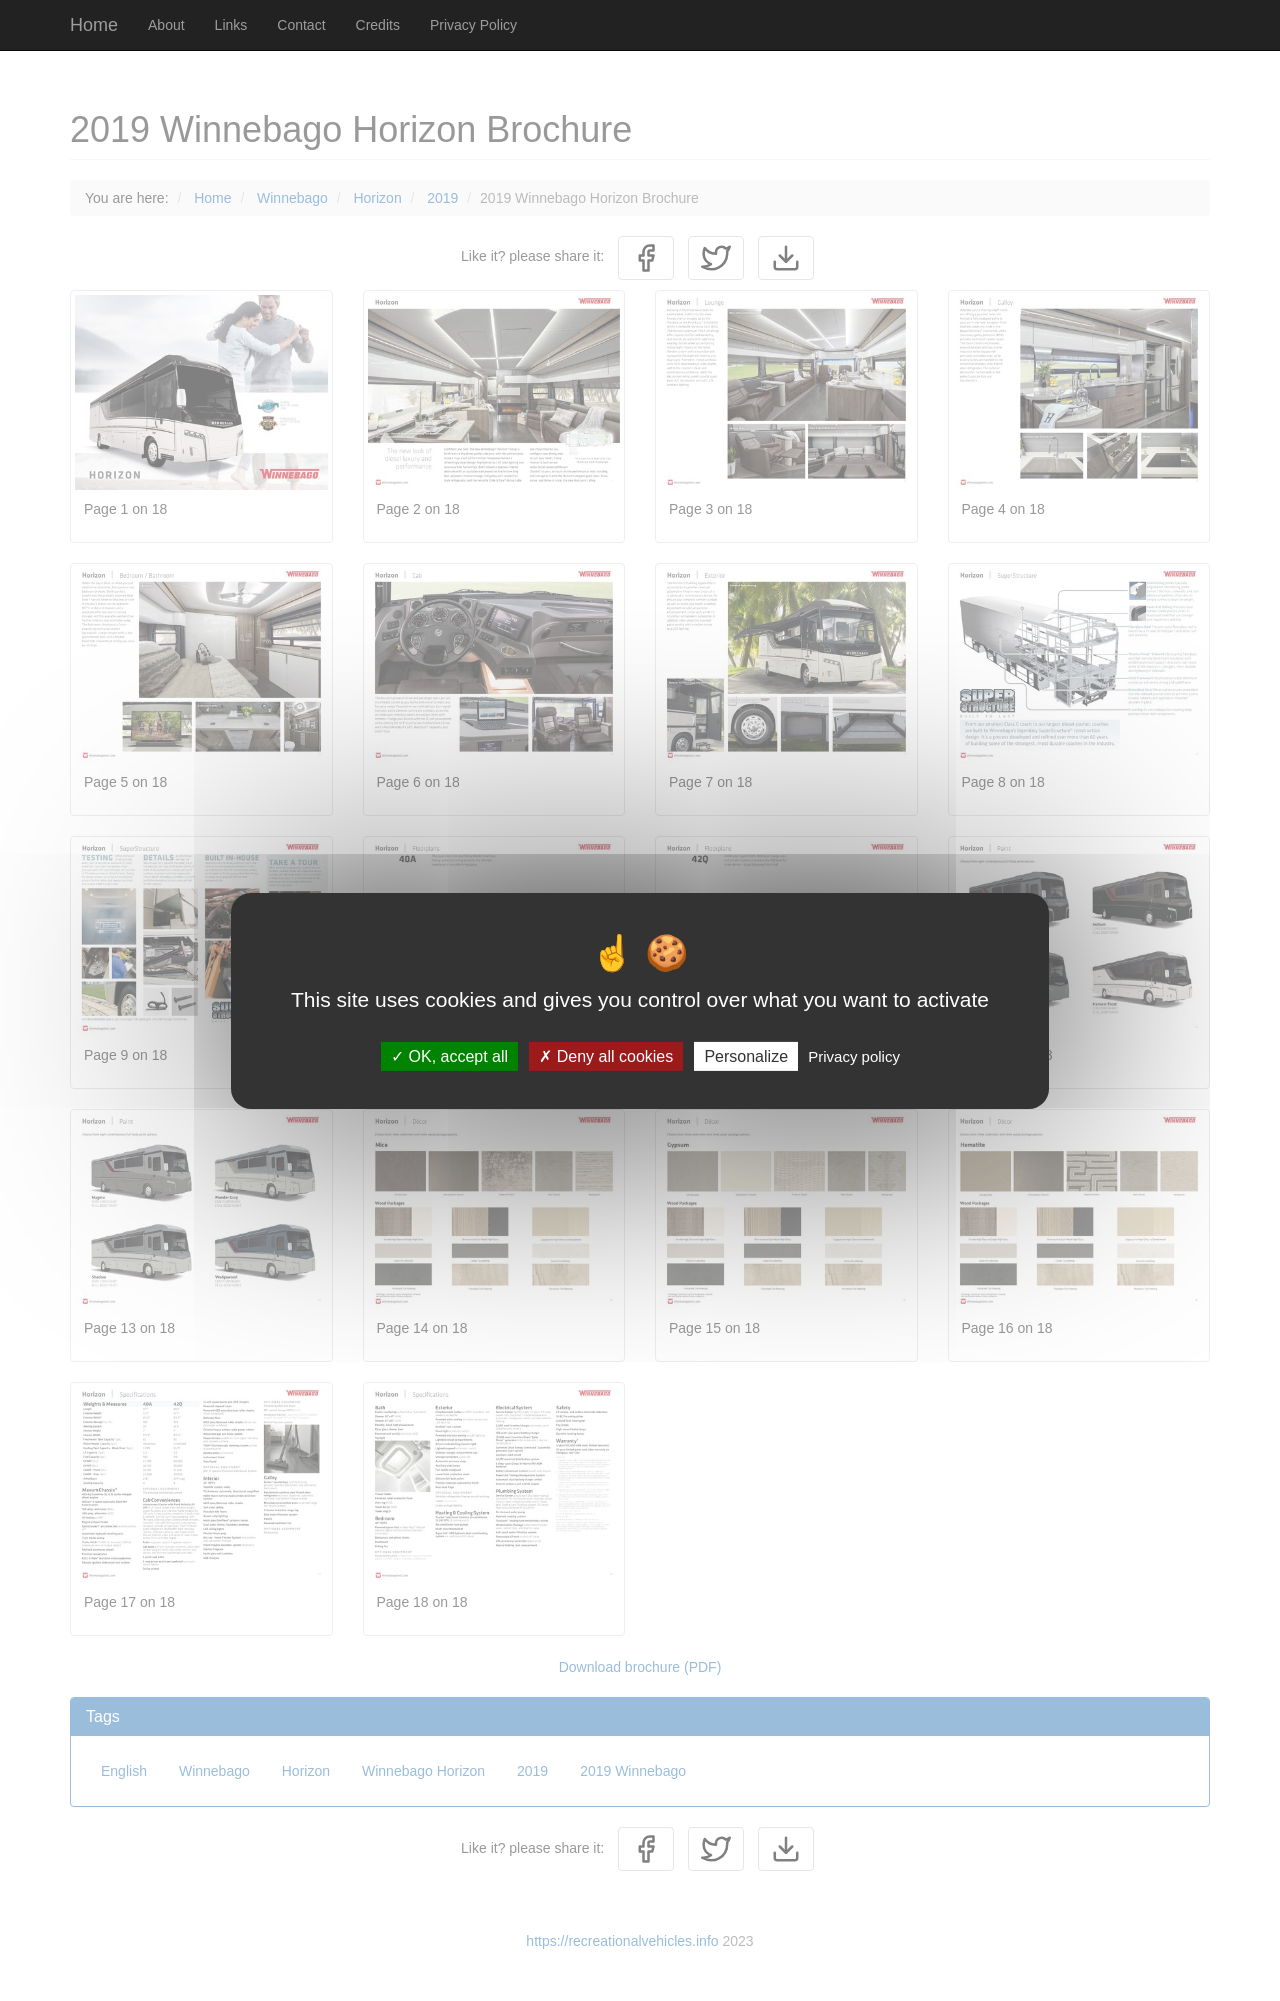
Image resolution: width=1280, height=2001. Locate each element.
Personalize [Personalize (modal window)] (746, 1055)
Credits (378, 25)
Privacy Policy (473, 25)
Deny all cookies (606, 1055)
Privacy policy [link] (854, 1055)
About (166, 25)
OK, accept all (449, 1055)
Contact (301, 25)
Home (94, 25)
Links (231, 25)
